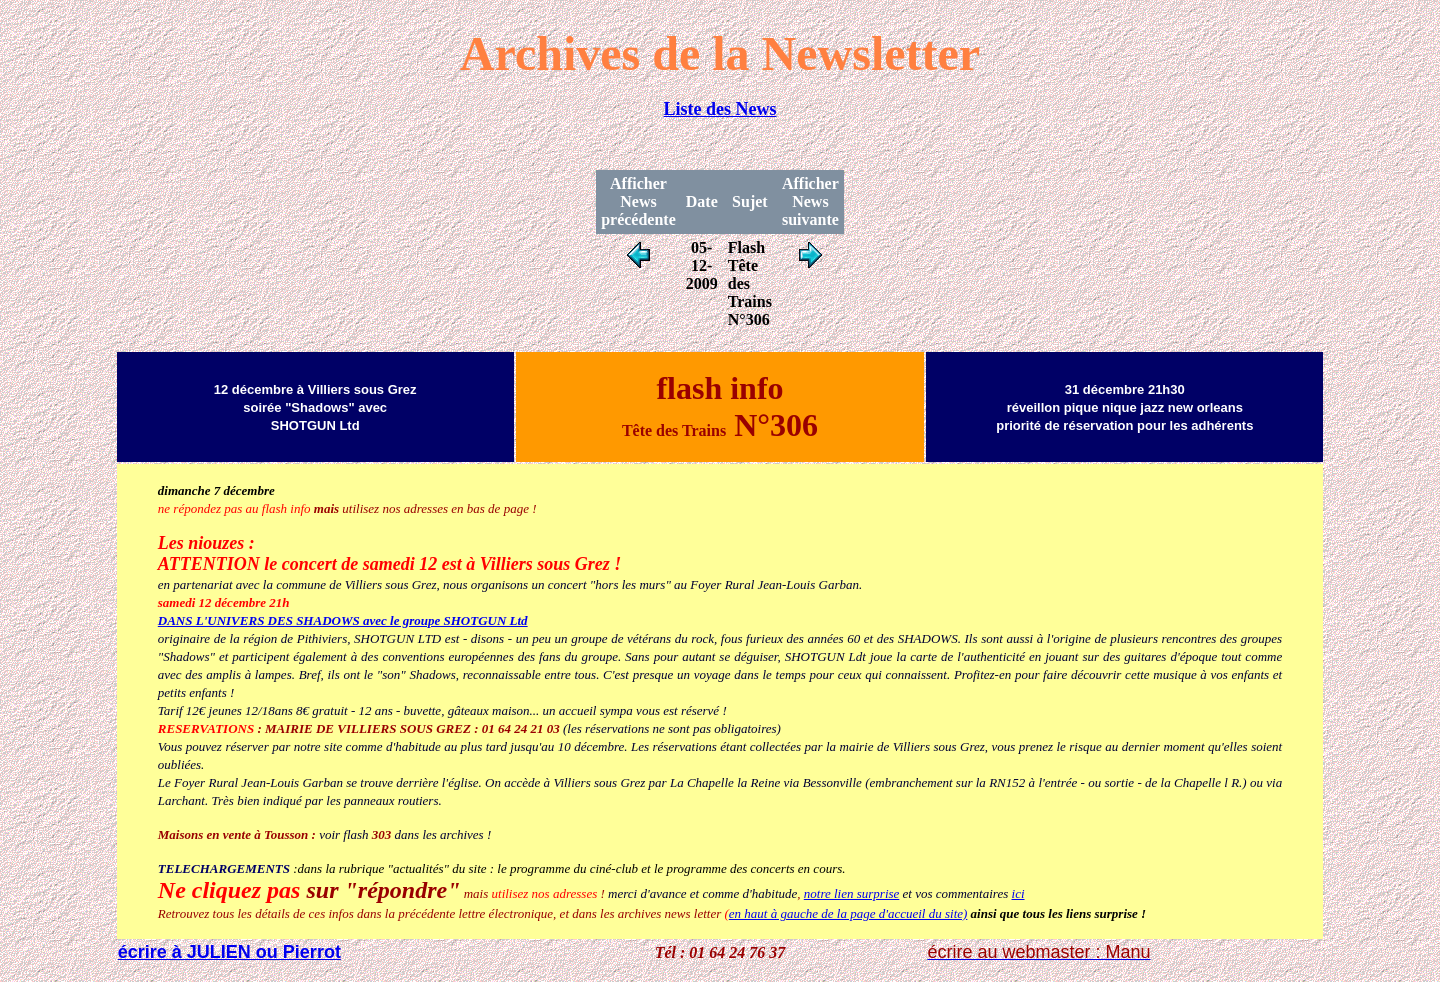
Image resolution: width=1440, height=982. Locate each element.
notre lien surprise (852, 893)
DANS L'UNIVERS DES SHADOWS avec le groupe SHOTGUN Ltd (343, 620)
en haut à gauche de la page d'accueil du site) (848, 913)
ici (1018, 893)
